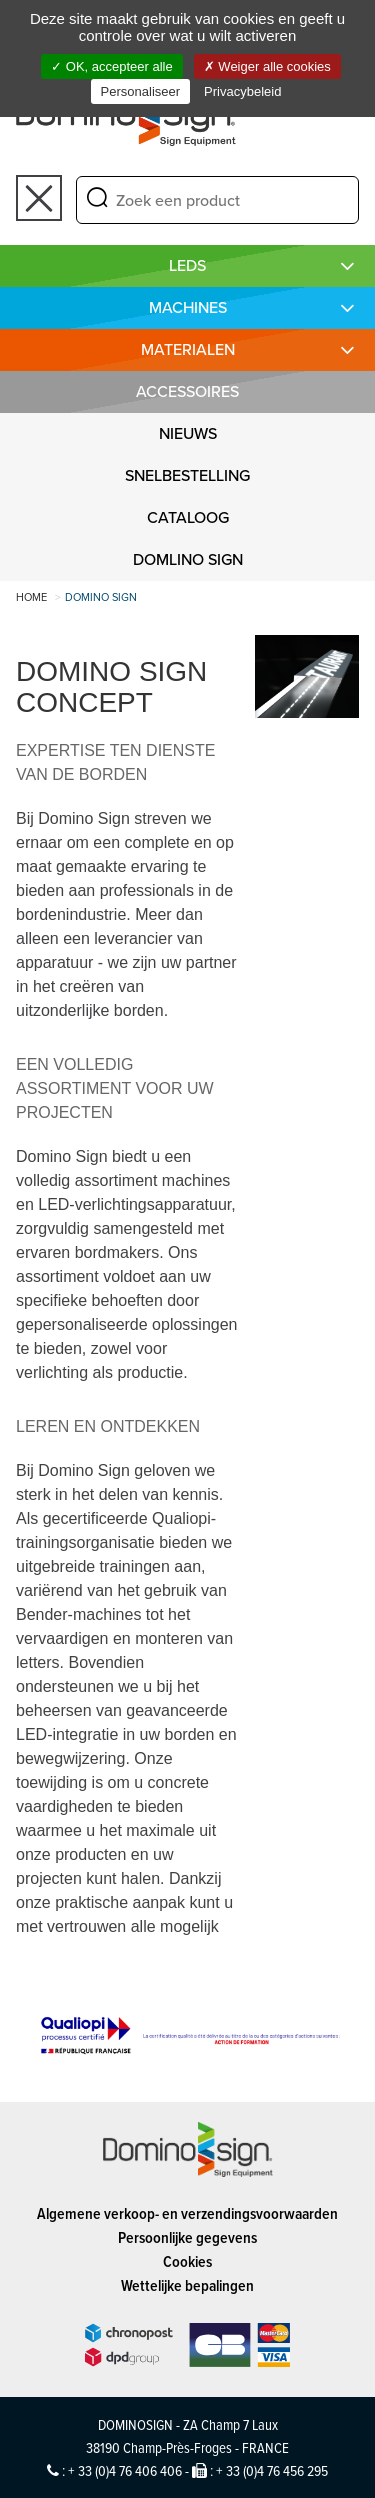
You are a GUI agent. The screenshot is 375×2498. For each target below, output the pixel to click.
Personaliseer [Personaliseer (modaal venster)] (141, 91)
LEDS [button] (187, 265)
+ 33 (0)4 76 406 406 (125, 2470)
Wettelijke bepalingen (187, 2285)
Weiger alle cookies (267, 66)
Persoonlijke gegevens (187, 2237)
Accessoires (187, 391)
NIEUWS (188, 433)
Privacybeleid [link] (242, 91)
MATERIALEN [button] (188, 349)
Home (31, 597)
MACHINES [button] (188, 307)
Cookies (187, 2261)
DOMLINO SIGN (188, 559)
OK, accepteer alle (112, 66)
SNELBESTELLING (187, 475)
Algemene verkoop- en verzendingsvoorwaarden (187, 2213)
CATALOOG (188, 517)
